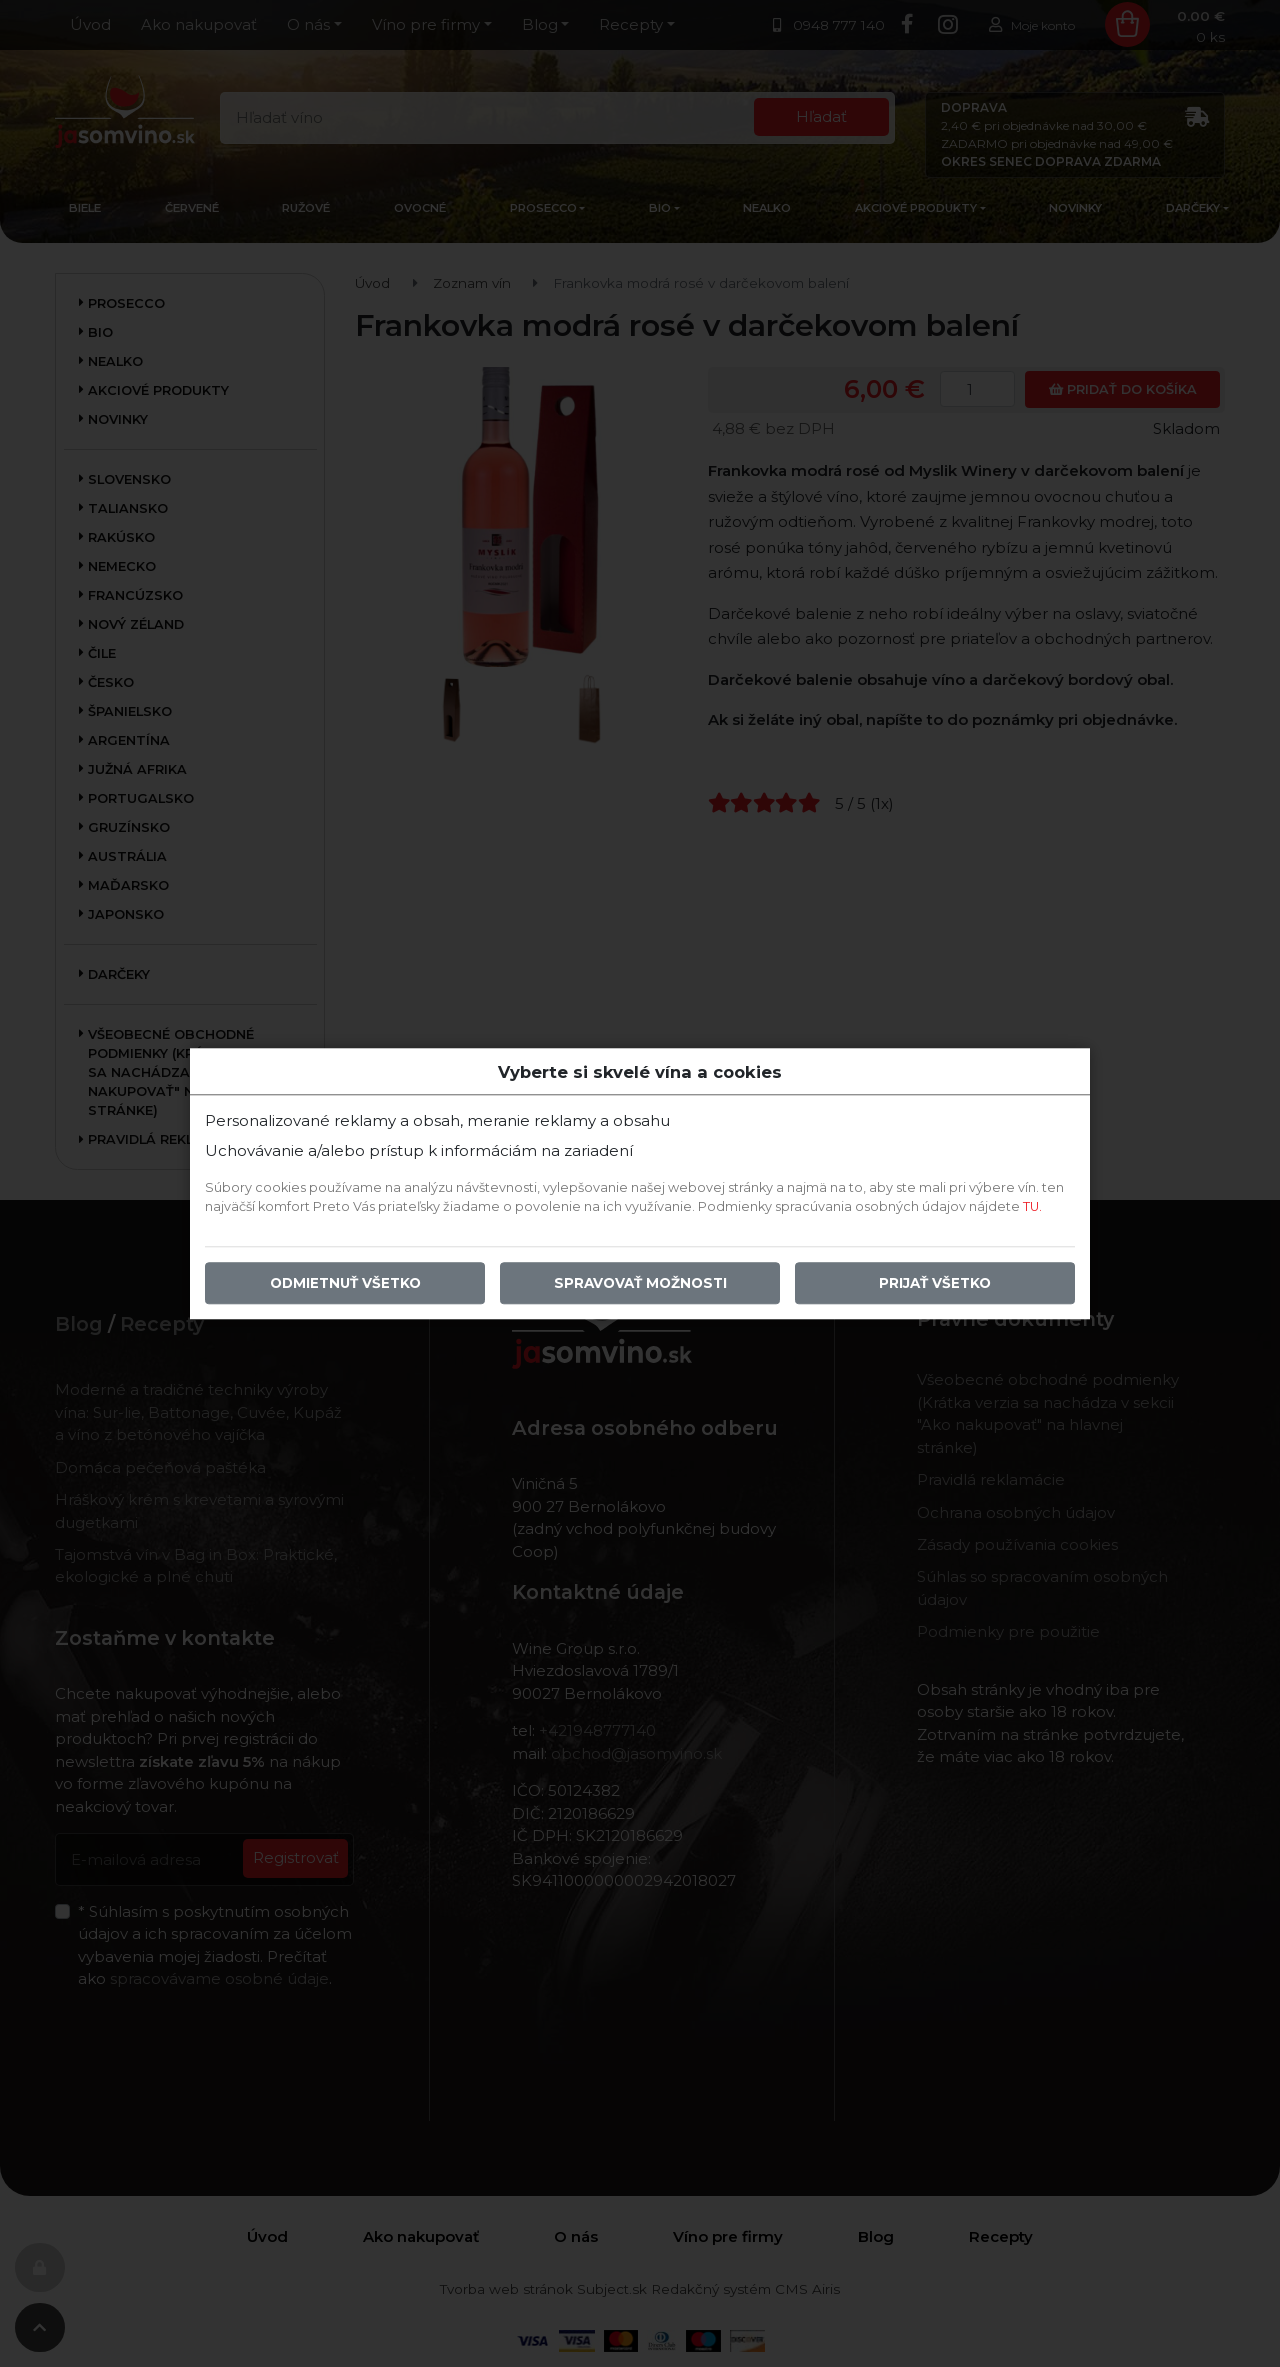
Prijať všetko (935, 1283)
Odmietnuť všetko (345, 1283)
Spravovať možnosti (640, 1283)
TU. (1032, 1206)
